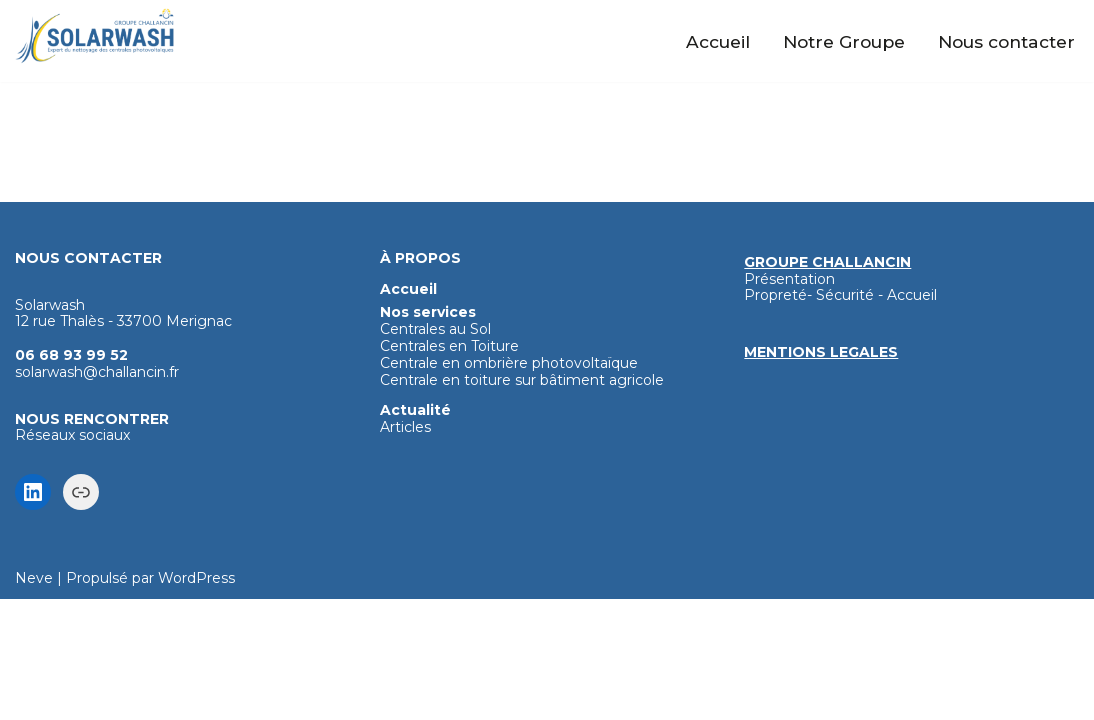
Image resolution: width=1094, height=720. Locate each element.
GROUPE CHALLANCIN (827, 383)
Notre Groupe (845, 41)
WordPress (196, 699)
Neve (34, 699)
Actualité (415, 531)
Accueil (719, 41)
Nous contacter (1007, 41)
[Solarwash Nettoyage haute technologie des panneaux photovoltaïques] (95, 36)
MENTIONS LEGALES (821, 473)
